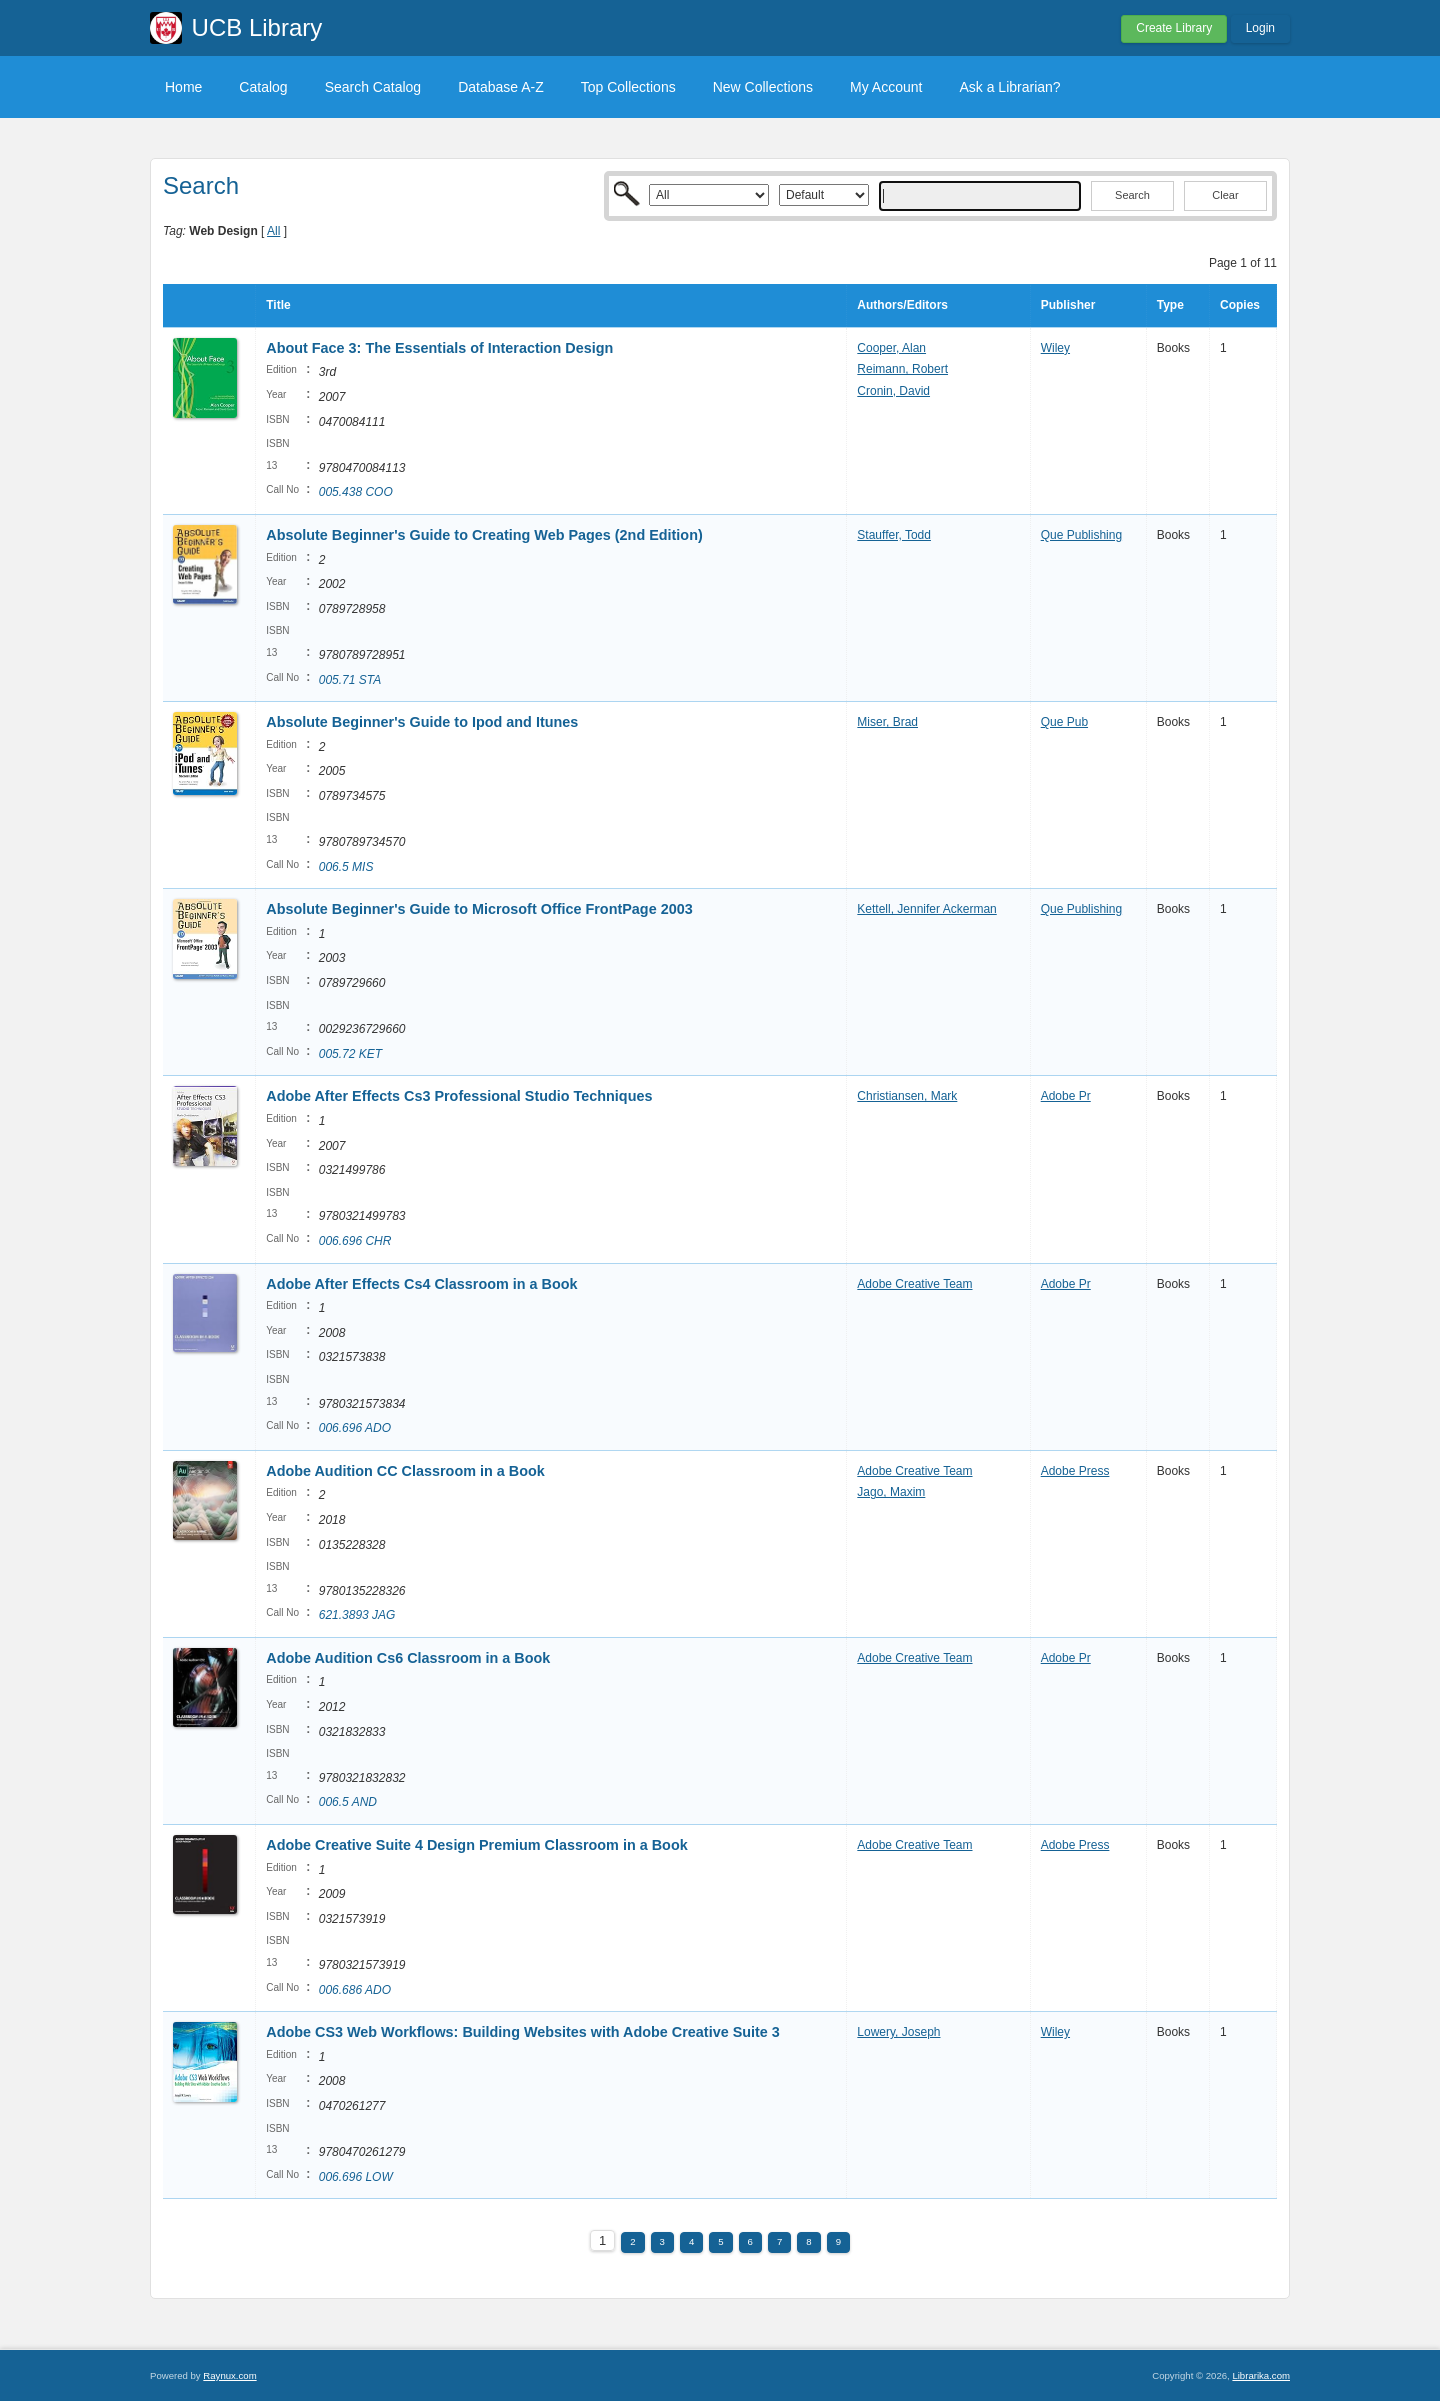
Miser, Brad (887, 722)
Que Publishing (1081, 535)
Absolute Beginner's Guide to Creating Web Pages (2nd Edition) (484, 535)
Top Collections (628, 87)
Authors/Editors (902, 305)
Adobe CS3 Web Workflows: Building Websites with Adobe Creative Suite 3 (523, 2032)
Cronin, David (893, 391)
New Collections (763, 87)
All (273, 231)
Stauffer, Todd (894, 535)
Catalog (263, 87)
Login (1260, 28)
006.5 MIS (346, 867)
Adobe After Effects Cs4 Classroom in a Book (421, 1284)
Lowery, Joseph (898, 2032)
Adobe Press (1075, 1471)
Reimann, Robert (902, 369)
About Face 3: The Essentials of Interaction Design (439, 348)
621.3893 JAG (357, 1615)
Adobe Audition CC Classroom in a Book (405, 1471)
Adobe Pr (1066, 1096)
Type (1170, 305)
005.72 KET (350, 1054)
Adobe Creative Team (914, 1284)
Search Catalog (373, 87)
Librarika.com (1261, 2375)
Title (278, 305)
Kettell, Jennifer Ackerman (926, 909)
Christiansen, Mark (907, 1096)
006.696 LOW (356, 2177)
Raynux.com (229, 2375)
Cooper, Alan (891, 348)
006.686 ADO (355, 1990)
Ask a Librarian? (1009, 87)
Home (183, 87)
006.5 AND (348, 1802)
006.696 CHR (355, 1241)
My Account (886, 87)
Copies (1240, 305)
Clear (1225, 195)
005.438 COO (356, 492)
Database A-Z (501, 87)
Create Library (1174, 28)
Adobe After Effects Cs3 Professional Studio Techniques (459, 1096)
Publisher (1068, 305)
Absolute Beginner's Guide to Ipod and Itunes (422, 722)
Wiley (1055, 348)
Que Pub (1064, 722)
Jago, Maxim (891, 1492)
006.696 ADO (355, 1428)
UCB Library (257, 27)
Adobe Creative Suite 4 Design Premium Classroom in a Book (476, 1845)
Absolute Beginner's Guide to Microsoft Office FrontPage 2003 (479, 909)
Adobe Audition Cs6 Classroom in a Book (408, 1658)
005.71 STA (350, 680)
